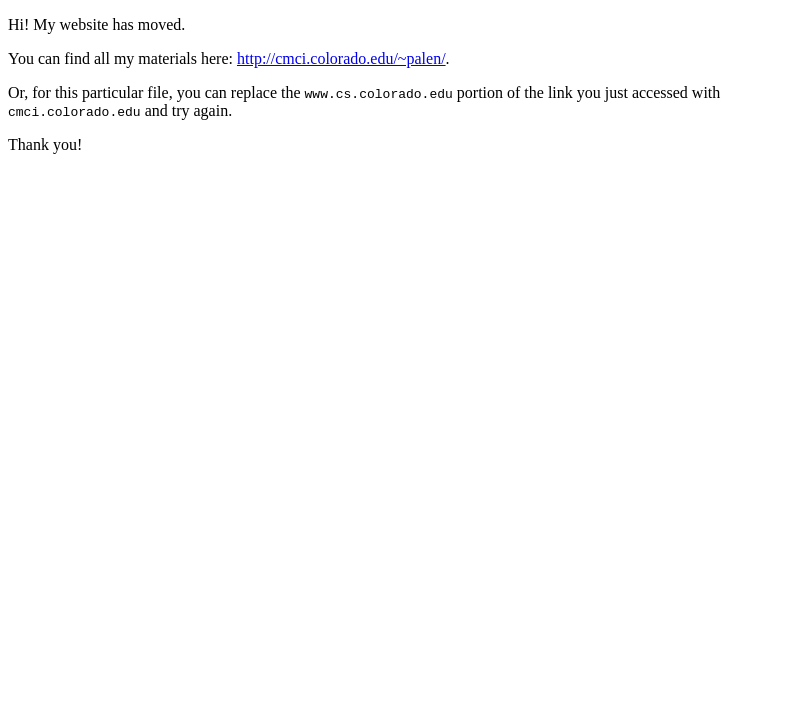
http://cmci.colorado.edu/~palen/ (341, 58)
